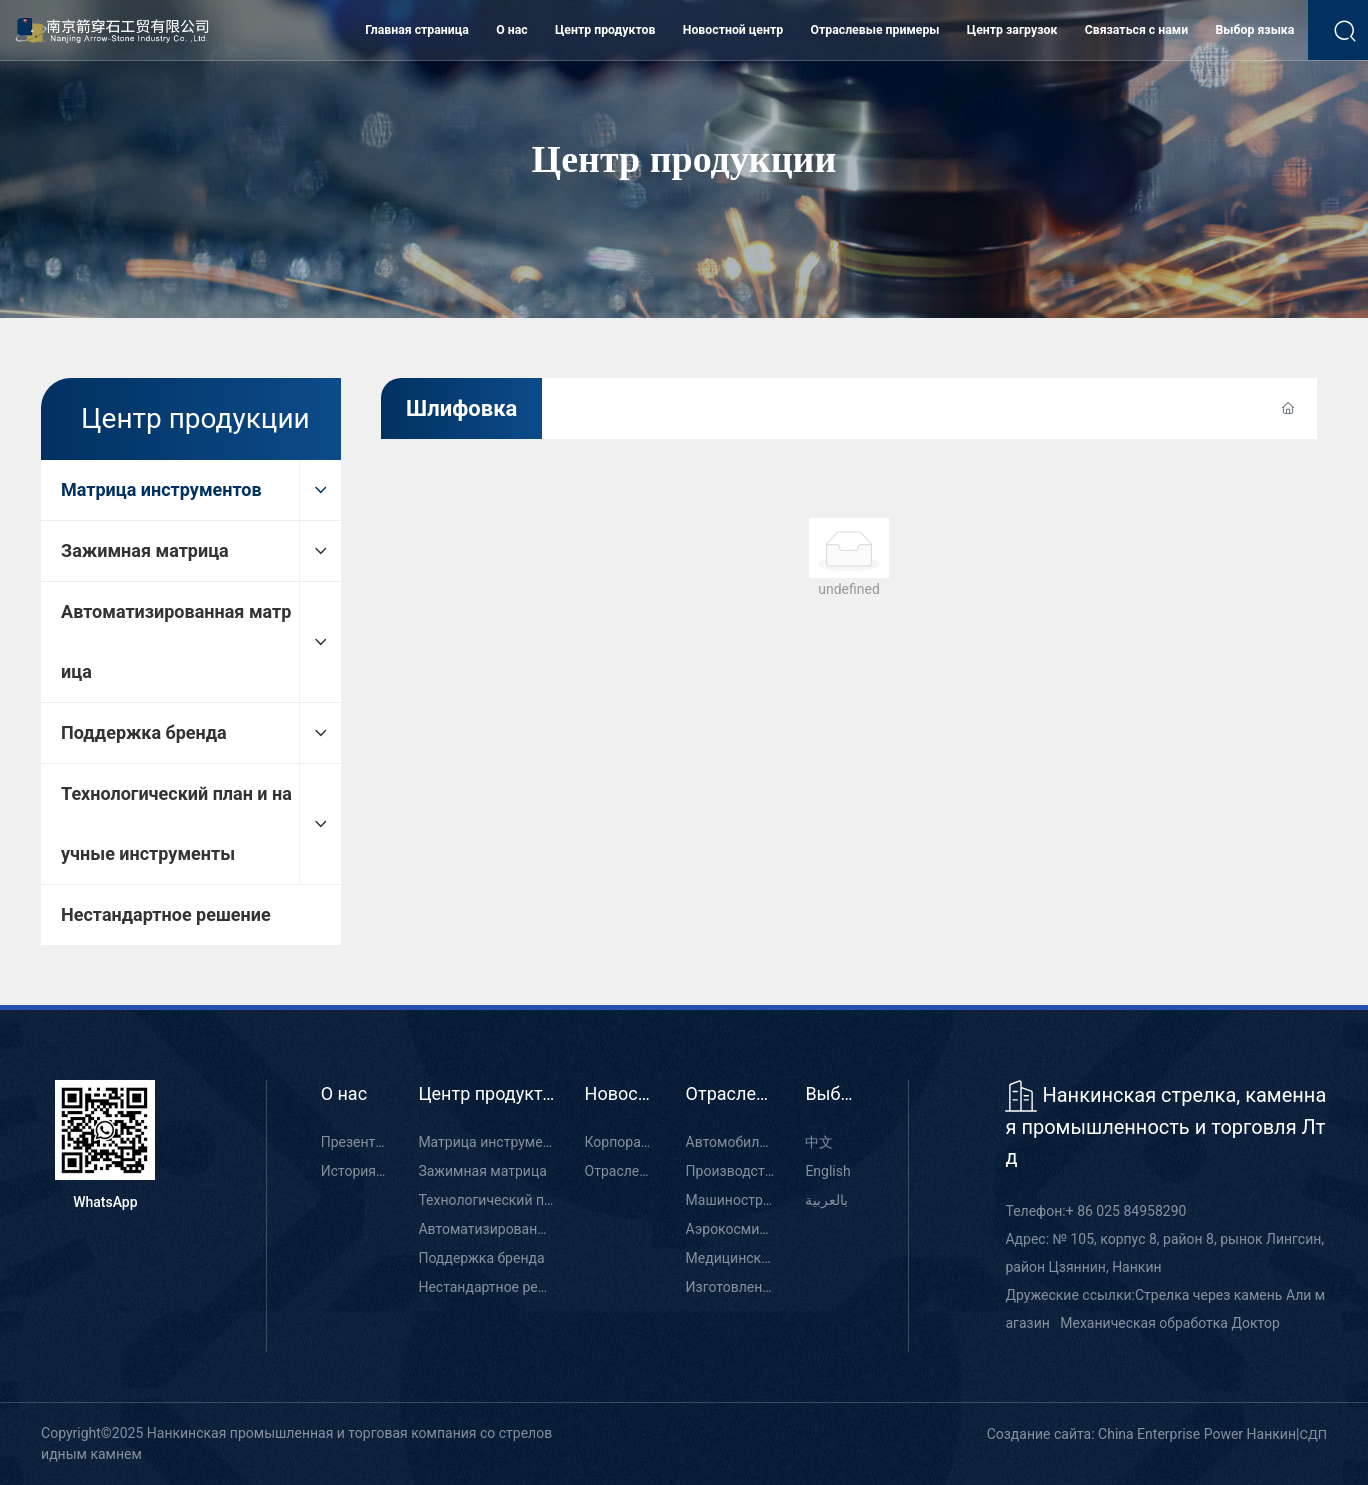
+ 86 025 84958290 (1126, 1211)
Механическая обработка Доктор (1170, 1323)
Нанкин (1271, 1434)
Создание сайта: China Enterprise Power (1115, 1434)
